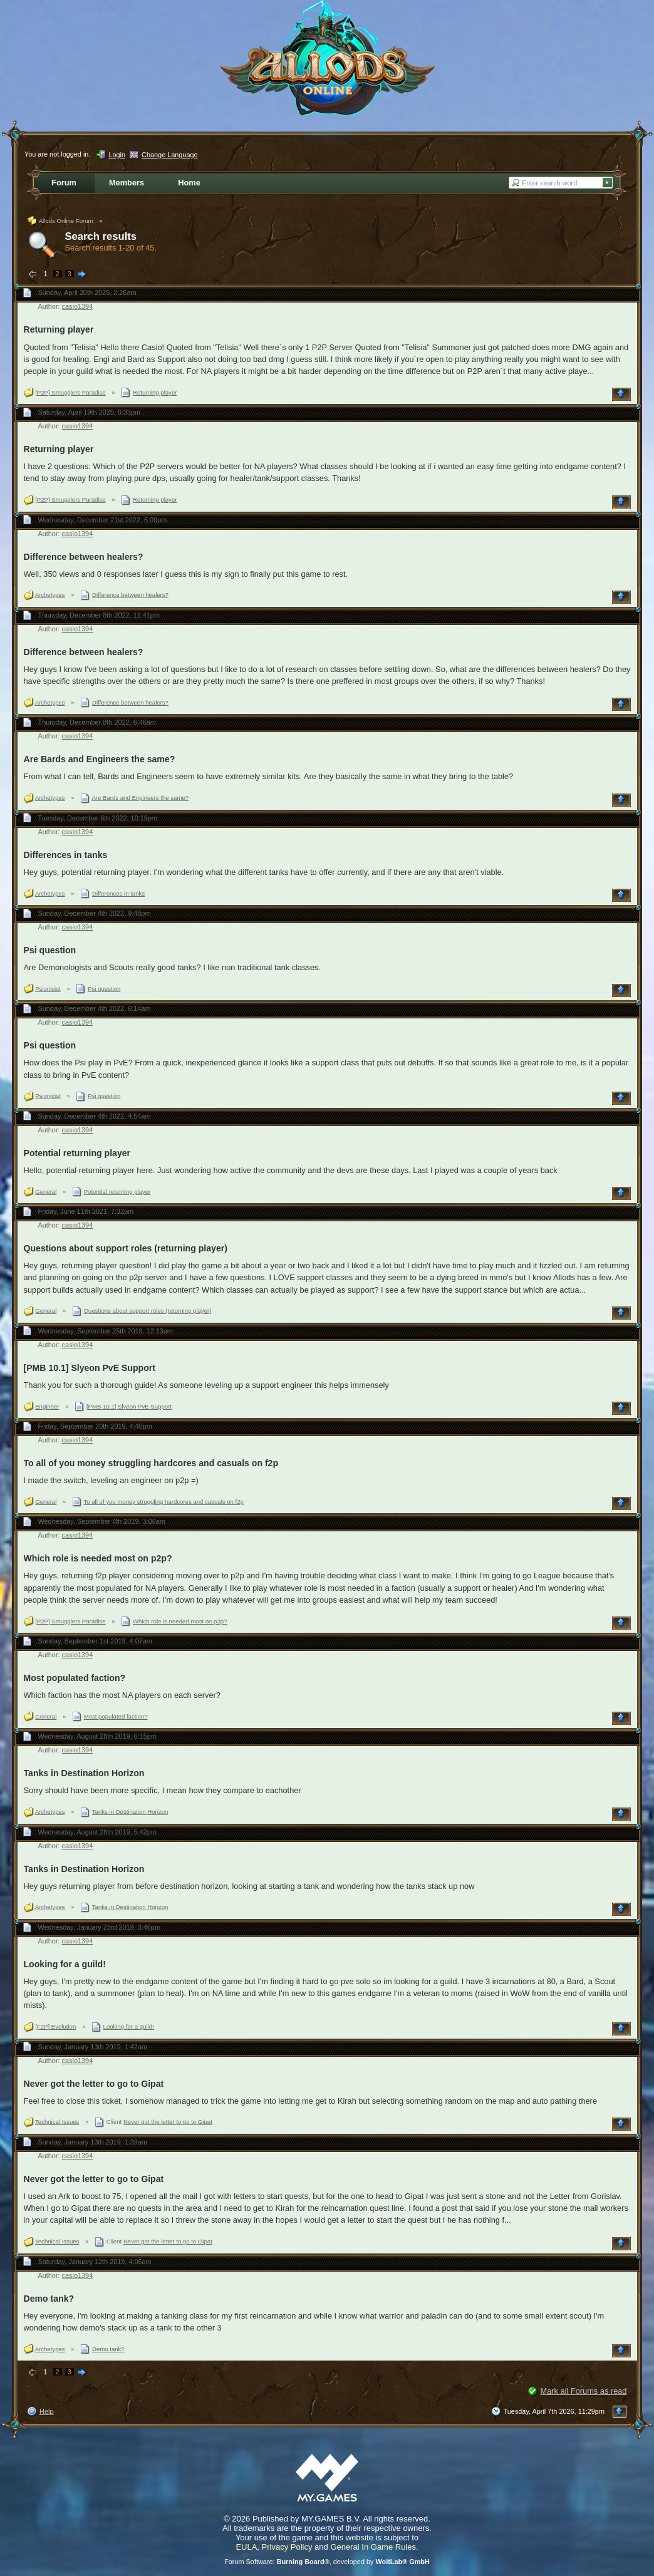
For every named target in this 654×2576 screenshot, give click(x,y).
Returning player (59, 329)
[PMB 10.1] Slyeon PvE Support (89, 1368)
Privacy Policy (287, 2547)
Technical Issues (57, 2121)
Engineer (47, 1406)
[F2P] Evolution (55, 2026)
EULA (246, 2547)
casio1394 (77, 306)
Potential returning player (77, 1153)
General (45, 1191)
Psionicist (48, 988)
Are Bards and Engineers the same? (99, 759)
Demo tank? (49, 2299)
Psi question (50, 950)
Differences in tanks (66, 855)
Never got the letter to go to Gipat (94, 2084)
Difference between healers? (83, 557)
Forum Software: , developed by (327, 2561)
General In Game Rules (373, 2547)
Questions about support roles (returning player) (125, 1248)
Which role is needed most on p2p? (98, 1558)
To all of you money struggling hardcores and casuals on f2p (151, 1463)
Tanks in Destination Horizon (84, 1773)
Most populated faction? (75, 1678)
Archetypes (50, 594)
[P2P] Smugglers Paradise (70, 392)
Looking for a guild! (65, 1964)
